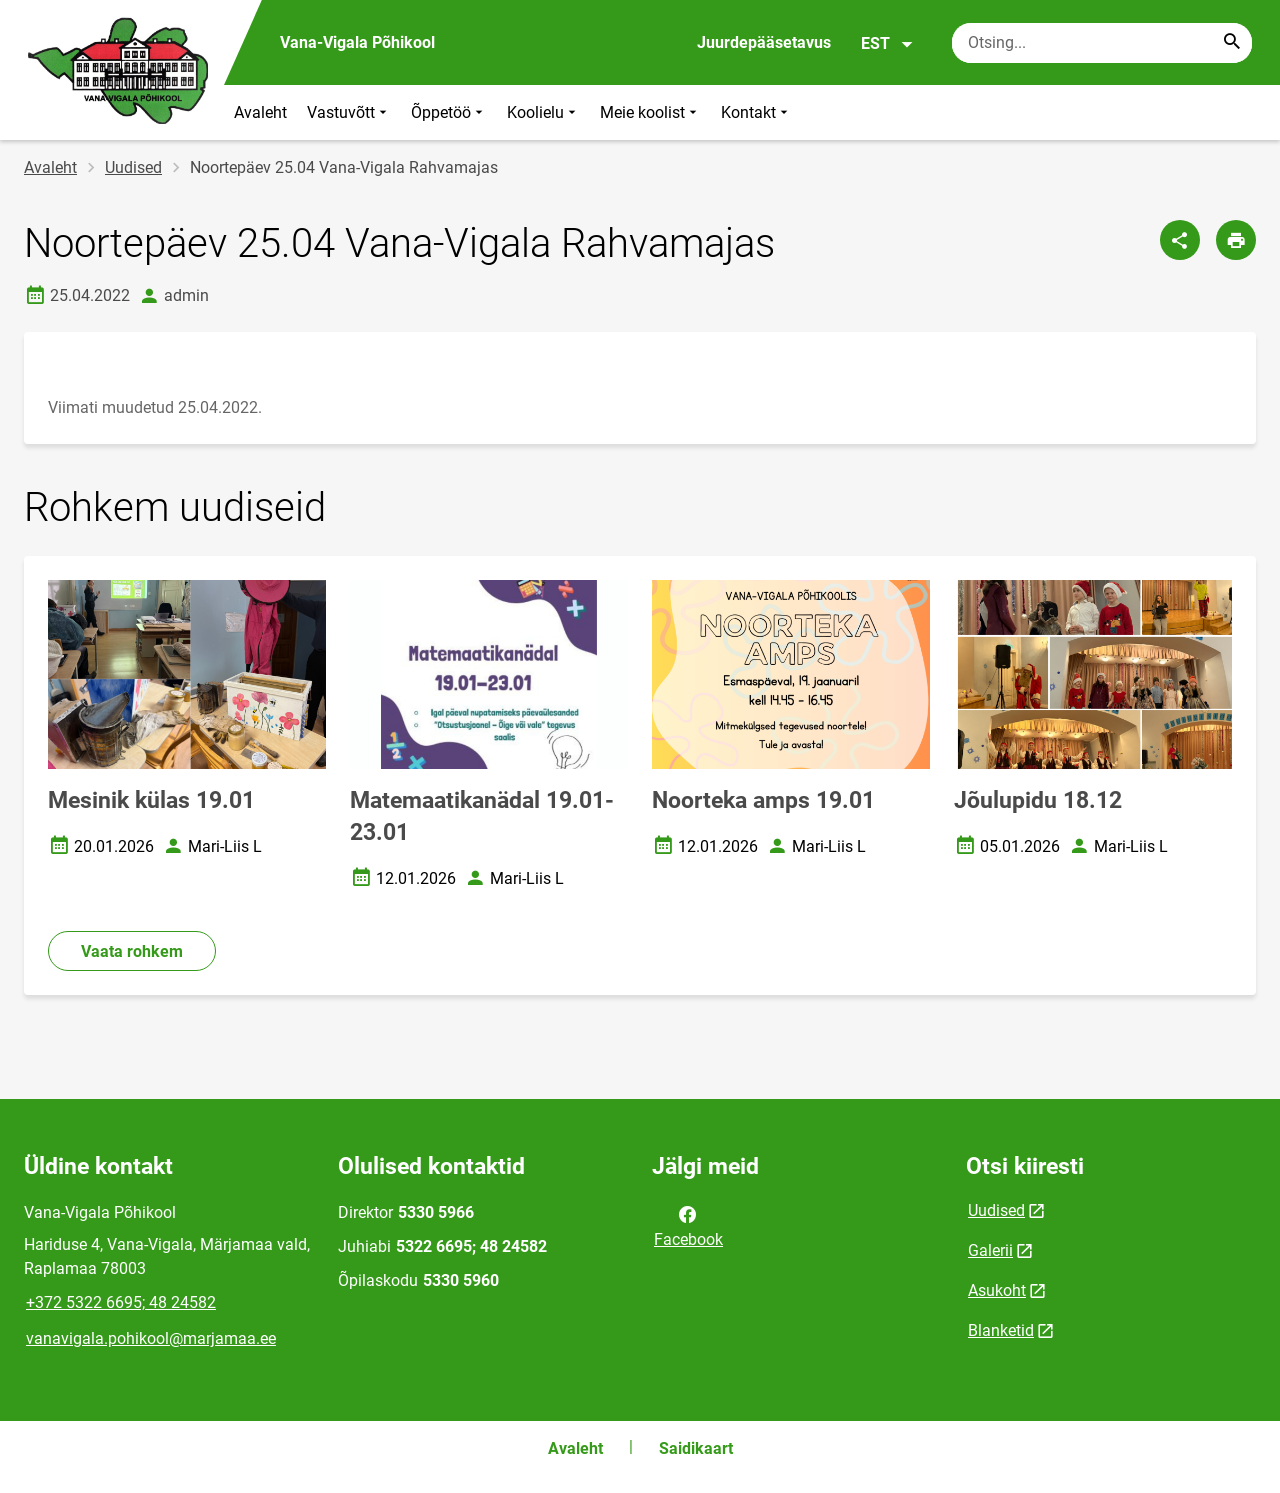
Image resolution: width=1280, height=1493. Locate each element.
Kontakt (756, 112)
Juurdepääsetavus (764, 42)
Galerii (990, 1250)
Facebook (688, 1225)
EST (887, 44)
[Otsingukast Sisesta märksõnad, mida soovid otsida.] (1102, 43)
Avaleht (260, 112)
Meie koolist (650, 112)
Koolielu (543, 112)
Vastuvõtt (349, 112)
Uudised (133, 167)
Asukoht (997, 1290)
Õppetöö (449, 112)
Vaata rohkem (132, 951)
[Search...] (1232, 43)
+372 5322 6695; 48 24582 (121, 1302)
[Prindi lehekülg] (1236, 240)
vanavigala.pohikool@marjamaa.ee (151, 1338)
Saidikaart (696, 1448)
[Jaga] (1180, 240)
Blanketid (1001, 1330)
